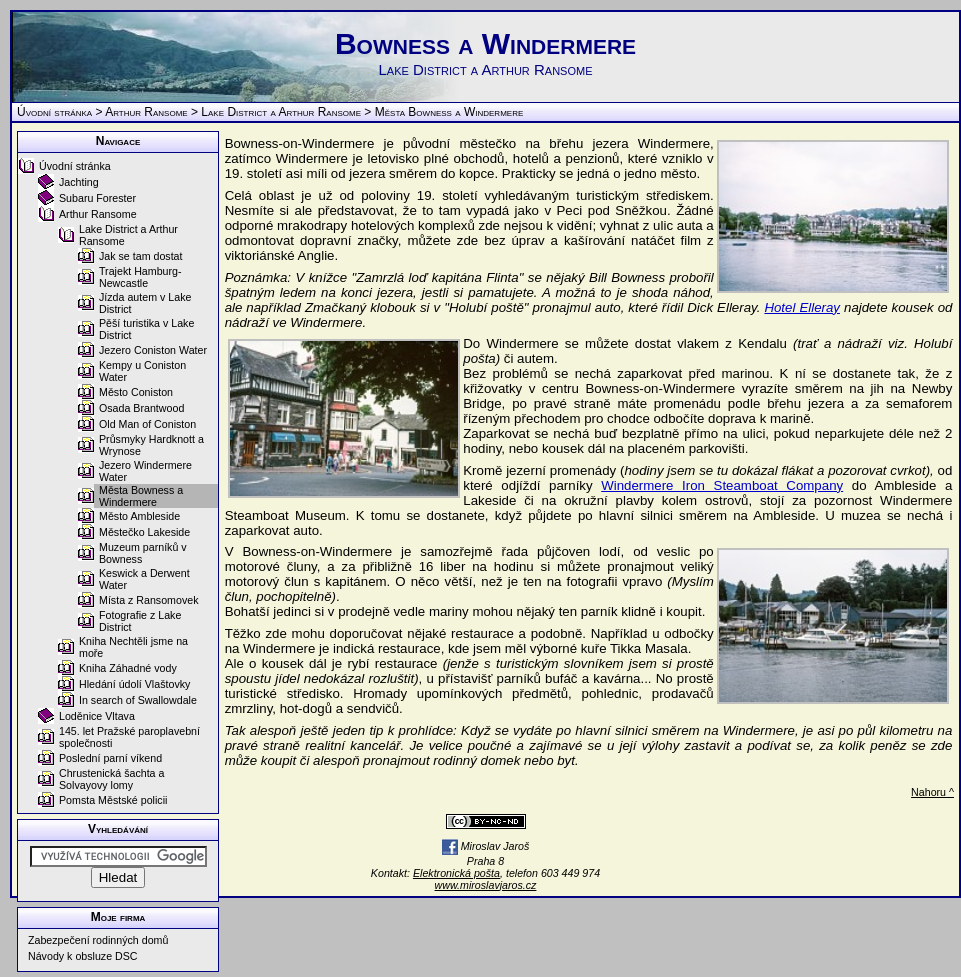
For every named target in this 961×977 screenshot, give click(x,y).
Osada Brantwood (141, 408)
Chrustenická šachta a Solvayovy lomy (111, 779)
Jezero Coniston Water (153, 350)
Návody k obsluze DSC (83, 956)
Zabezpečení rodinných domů (98, 940)
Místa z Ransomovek (149, 600)
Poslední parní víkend (110, 758)
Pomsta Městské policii (113, 800)
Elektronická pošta (456, 873)
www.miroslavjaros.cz (486, 885)
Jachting (79, 182)
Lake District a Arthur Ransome (281, 112)
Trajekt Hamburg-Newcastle (140, 277)
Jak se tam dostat (141, 256)
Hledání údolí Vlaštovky (134, 684)
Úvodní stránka (54, 112)
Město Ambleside (139, 516)
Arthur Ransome (146, 112)
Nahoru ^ (932, 792)
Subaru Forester (97, 198)
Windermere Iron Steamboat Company (722, 485)
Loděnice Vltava (97, 716)
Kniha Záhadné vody (128, 668)
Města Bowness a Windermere (141, 496)
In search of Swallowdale (138, 700)
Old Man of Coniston (147, 424)
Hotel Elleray (802, 307)
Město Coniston (136, 392)
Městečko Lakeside (144, 532)
